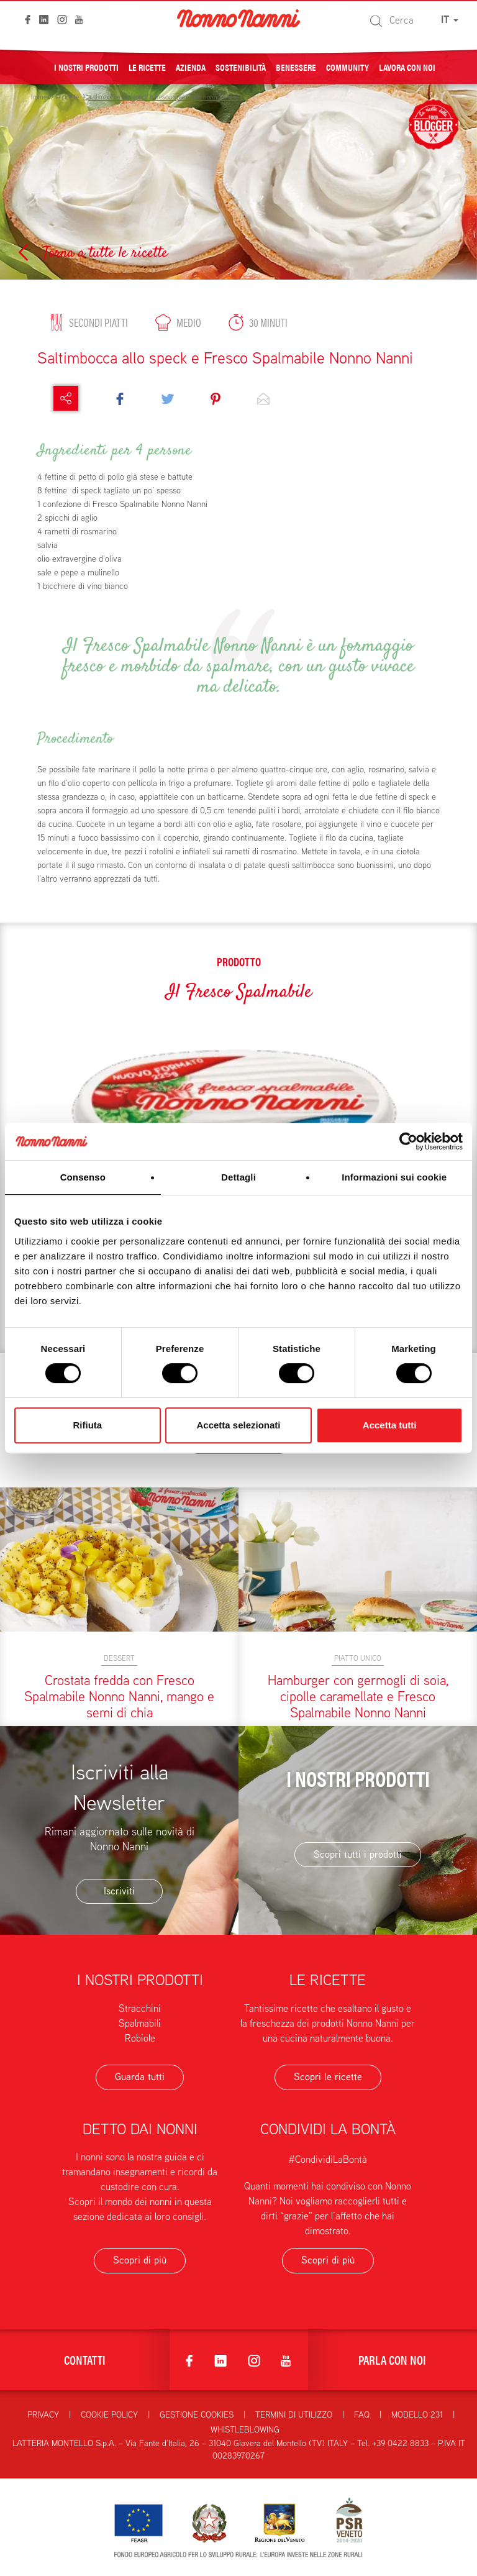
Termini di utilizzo (293, 2414)
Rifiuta (87, 1425)
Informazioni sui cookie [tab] (394, 1177)
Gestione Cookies (197, 2414)
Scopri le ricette (328, 2077)
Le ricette (147, 66)
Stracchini (140, 2008)
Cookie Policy (109, 2414)
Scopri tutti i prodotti (358, 1854)
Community (347, 66)
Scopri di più (139, 2260)
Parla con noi (392, 2359)
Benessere (296, 66)
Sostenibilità (241, 66)
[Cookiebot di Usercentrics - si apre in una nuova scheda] (408, 1141)
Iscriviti (119, 1891)
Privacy (43, 2414)
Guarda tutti (140, 2077)
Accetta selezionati (238, 1425)
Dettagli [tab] (238, 1177)
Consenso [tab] (83, 1177)
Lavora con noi (407, 66)
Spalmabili (140, 2023)
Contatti (85, 2359)
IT (449, 19)
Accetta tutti (390, 1425)
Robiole (140, 2038)
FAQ (362, 2414)
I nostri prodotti (86, 66)
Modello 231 (417, 2414)
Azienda (191, 66)
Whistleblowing (245, 2429)
